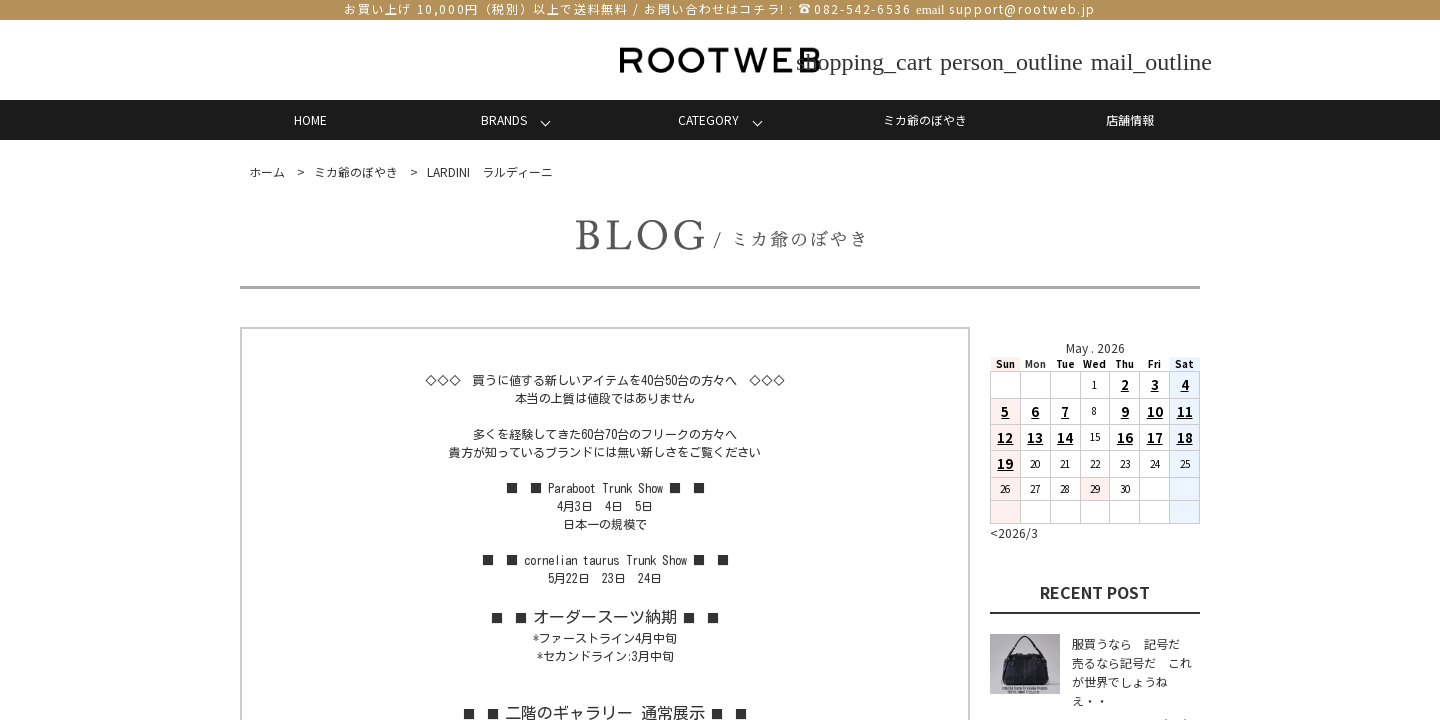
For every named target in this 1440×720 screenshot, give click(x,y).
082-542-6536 (862, 8)
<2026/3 (1014, 532)
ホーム (267, 171)
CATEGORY (708, 119)
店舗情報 (1130, 119)
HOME (310, 119)
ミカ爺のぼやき (925, 119)
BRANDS (504, 119)
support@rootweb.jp (1022, 8)
